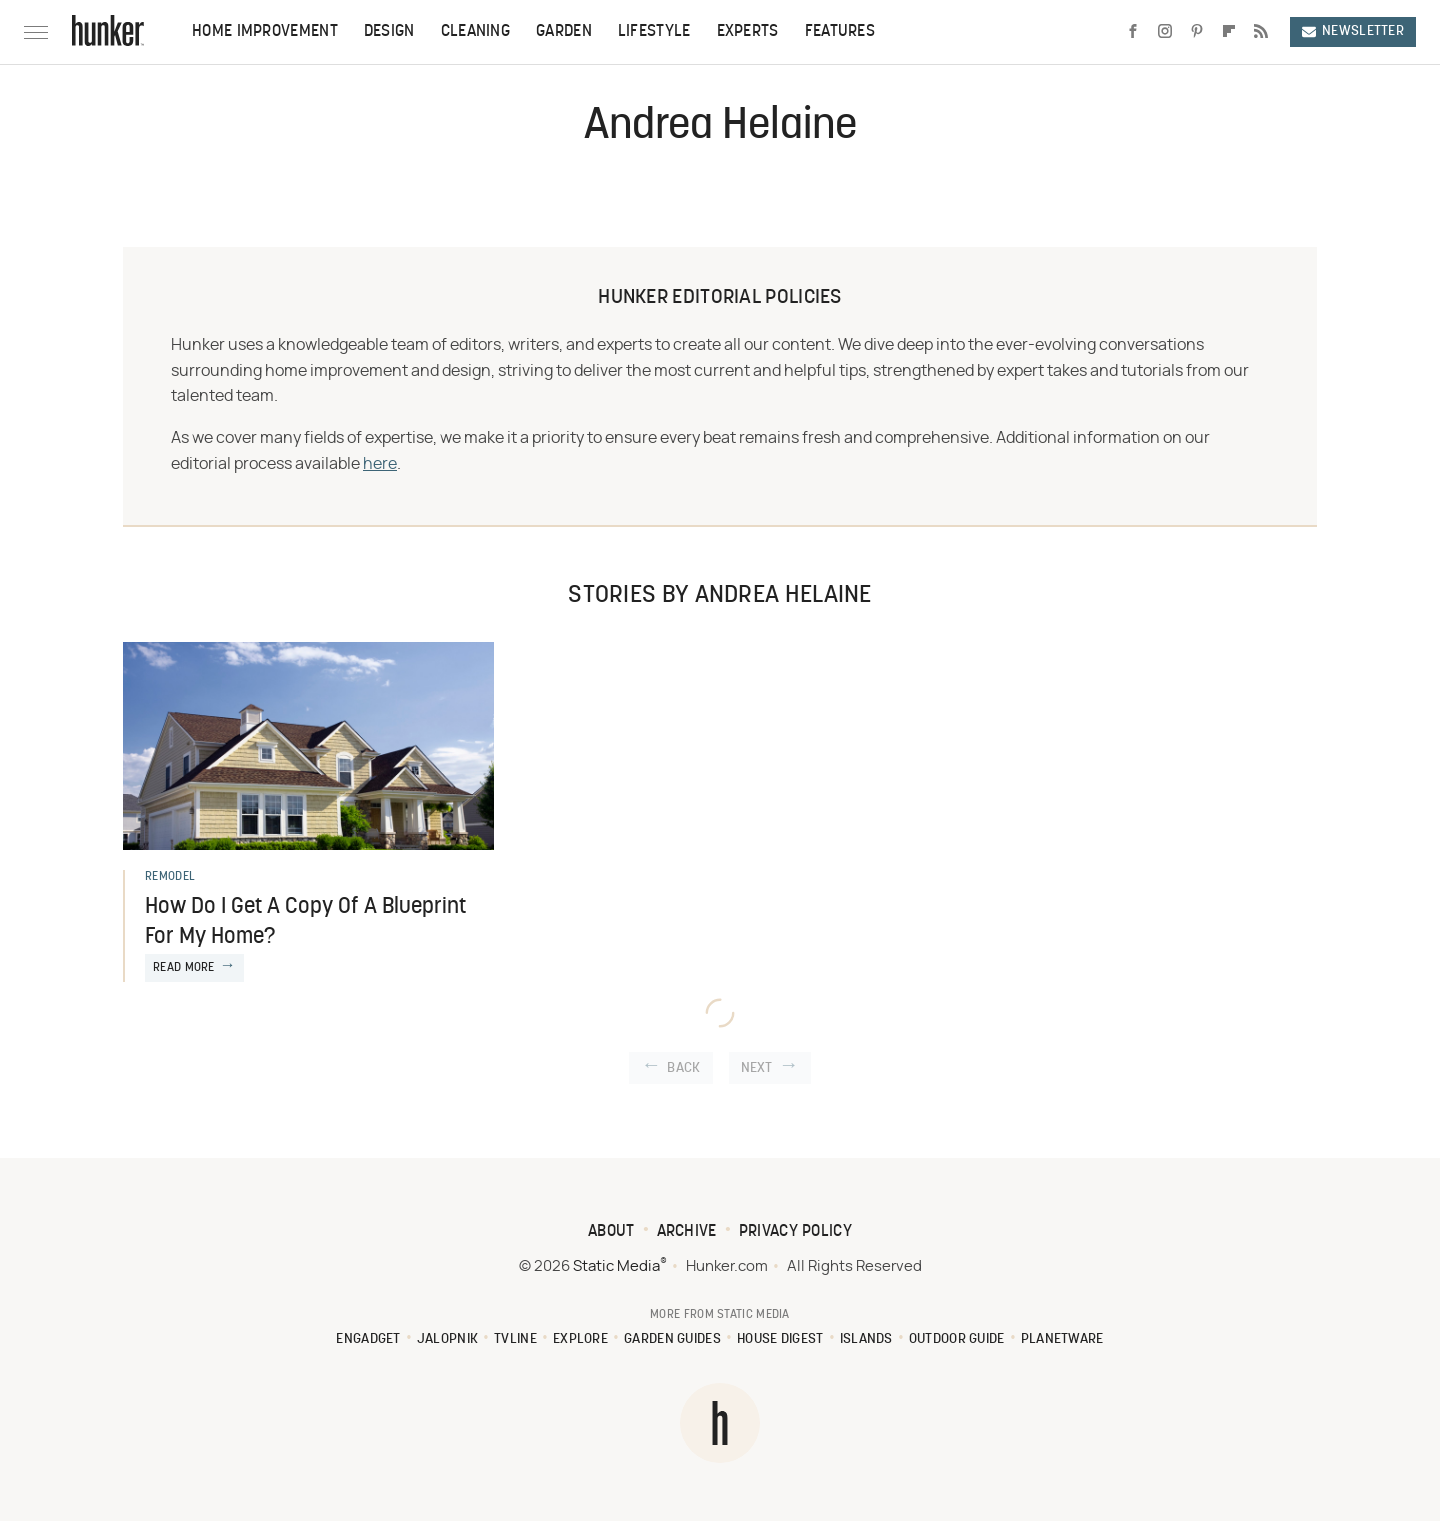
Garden (564, 32)
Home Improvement (265, 32)
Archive (687, 1232)
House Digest (780, 1339)
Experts (748, 32)
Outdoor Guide (957, 1339)
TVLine (515, 1339)
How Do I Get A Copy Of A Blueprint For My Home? (305, 923)
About (611, 1232)
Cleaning (475, 32)
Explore (580, 1339)
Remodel (170, 877)
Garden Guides (672, 1339)
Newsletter (1353, 31)
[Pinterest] (1197, 32)
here (380, 464)
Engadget (368, 1339)
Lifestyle (654, 32)
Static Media (616, 1266)
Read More (184, 968)
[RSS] (1261, 32)
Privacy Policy (795, 1232)
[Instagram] (1165, 32)
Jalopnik (447, 1339)
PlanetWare (1062, 1339)
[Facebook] (1133, 32)
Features (840, 32)
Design (389, 32)
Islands (866, 1339)
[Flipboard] (1229, 32)
